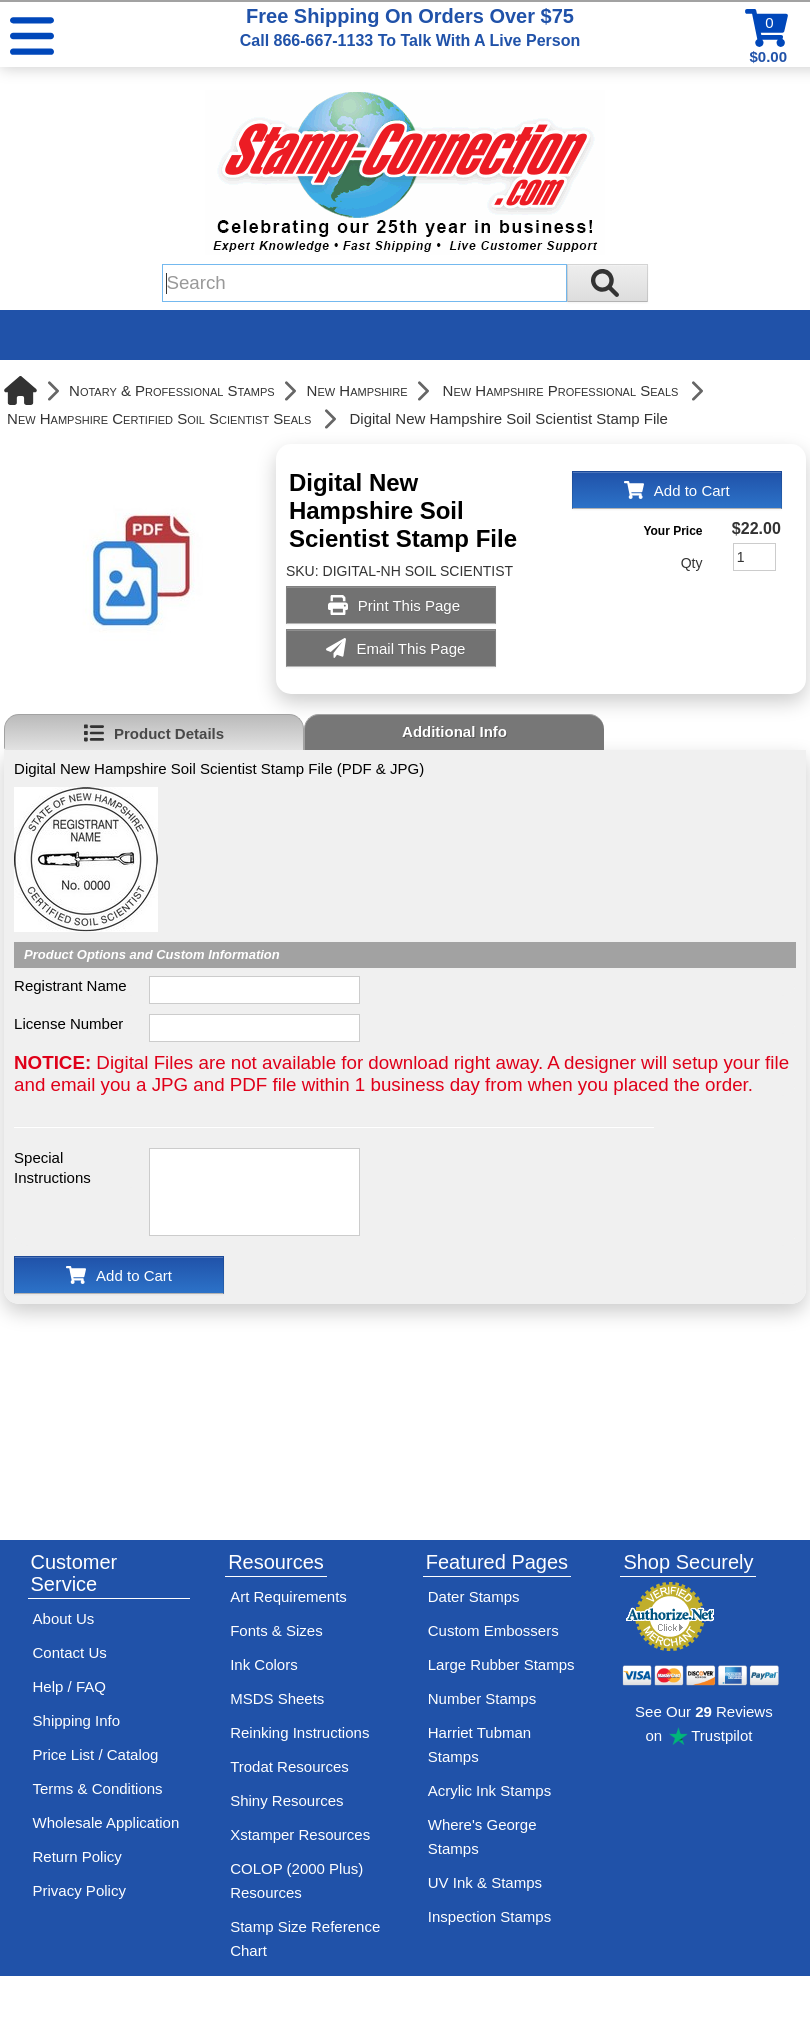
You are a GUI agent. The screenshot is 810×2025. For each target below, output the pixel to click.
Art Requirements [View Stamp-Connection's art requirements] (288, 1596)
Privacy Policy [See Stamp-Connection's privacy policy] (79, 1890)
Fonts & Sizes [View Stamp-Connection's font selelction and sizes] (276, 1630)
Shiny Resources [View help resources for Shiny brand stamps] (286, 1800)
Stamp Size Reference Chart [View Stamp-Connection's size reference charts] (305, 1938)
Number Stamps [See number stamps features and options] (482, 1698)
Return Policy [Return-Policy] (77, 1856)
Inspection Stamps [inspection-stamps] (489, 1916)
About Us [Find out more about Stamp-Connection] (64, 1618)
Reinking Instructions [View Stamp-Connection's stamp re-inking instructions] (299, 1732)
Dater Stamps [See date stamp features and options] (474, 1596)
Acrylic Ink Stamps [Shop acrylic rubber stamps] (489, 1790)
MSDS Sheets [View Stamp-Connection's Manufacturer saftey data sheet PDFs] (277, 1698)
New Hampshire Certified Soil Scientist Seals (159, 418)
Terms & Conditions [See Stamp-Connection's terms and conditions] (98, 1788)
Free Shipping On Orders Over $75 (410, 27)
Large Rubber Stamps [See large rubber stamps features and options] (501, 1664)
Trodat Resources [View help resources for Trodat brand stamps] (289, 1766)
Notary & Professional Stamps (172, 390)
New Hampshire (357, 390)
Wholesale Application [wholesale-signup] (106, 1822)
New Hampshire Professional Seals (561, 390)
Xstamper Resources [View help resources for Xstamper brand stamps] (300, 1834)
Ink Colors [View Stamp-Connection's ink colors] (264, 1664)
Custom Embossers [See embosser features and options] (493, 1630)
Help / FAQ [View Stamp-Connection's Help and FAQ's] (69, 1686)
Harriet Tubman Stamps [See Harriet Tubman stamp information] (479, 1744)
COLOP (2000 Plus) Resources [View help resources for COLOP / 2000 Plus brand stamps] (296, 1880)
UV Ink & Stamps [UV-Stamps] (485, 1882)
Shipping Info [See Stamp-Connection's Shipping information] (77, 1720)
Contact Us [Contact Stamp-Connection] (70, 1652)
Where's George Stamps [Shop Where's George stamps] (482, 1836)
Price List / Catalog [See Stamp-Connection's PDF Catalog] (96, 1754)
